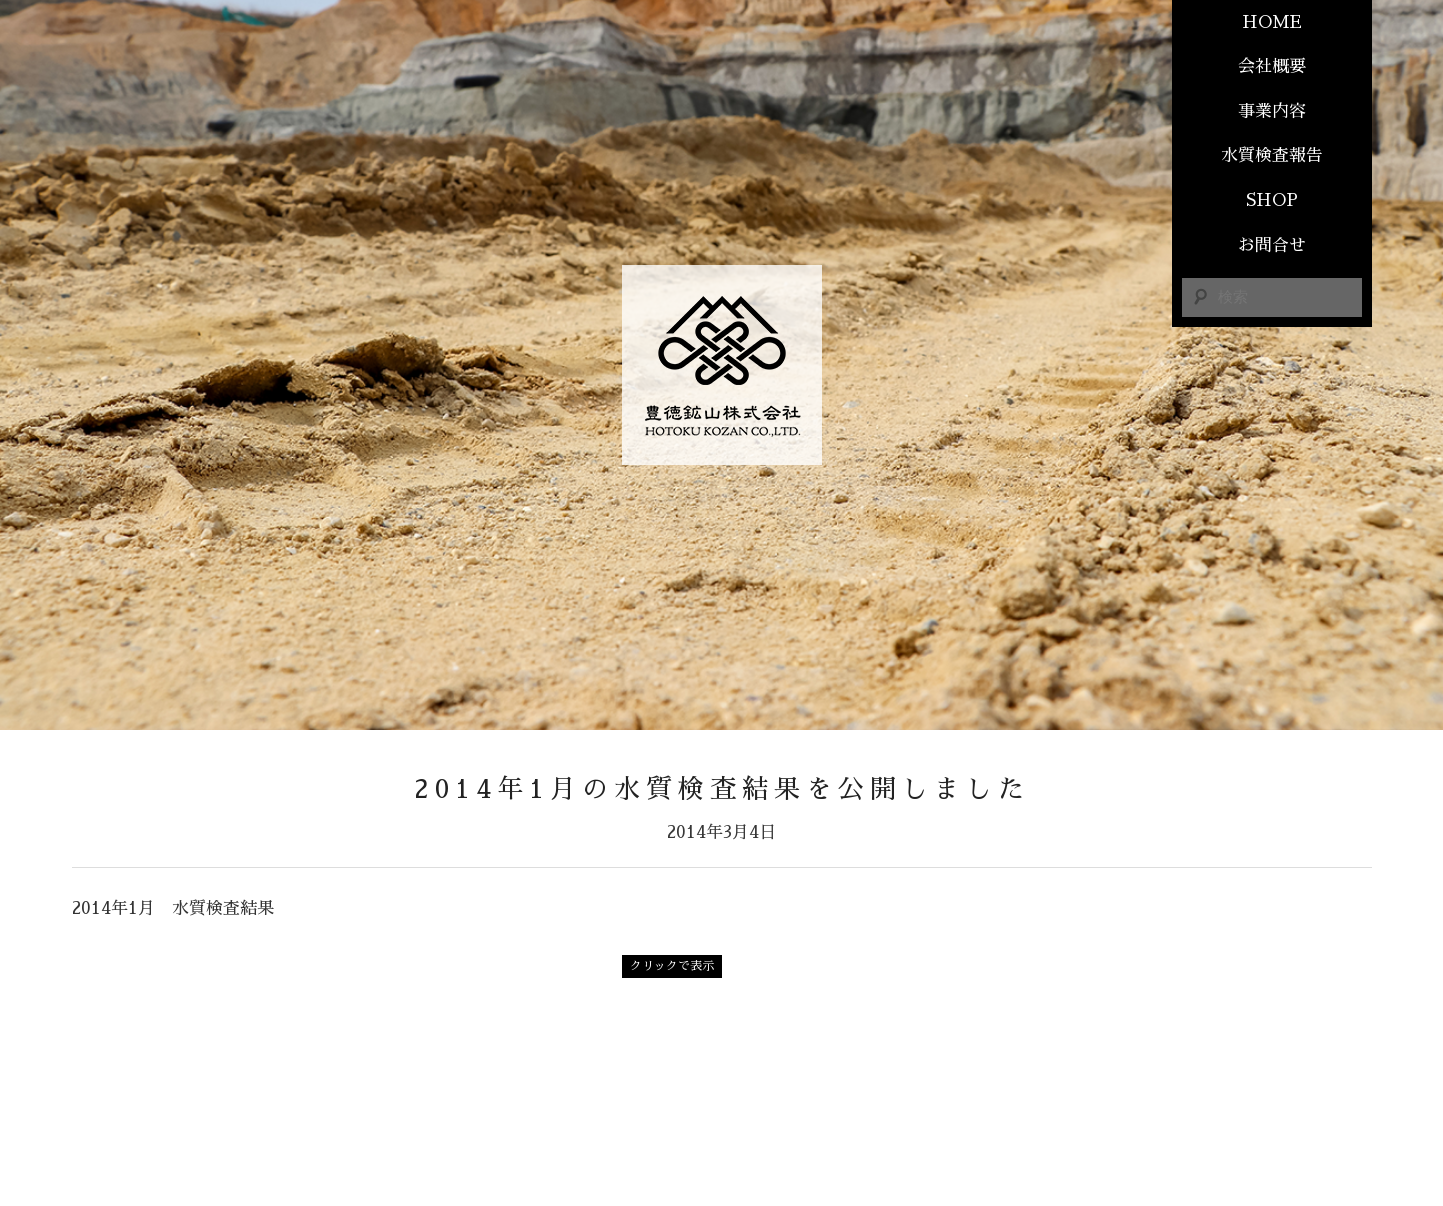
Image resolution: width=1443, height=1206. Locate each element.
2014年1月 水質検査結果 (173, 908)
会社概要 (1272, 66)
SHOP (1272, 200)
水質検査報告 (1272, 155)
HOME (1272, 22)
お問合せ (1272, 245)
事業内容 (1272, 111)
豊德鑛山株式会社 (722, 365)
